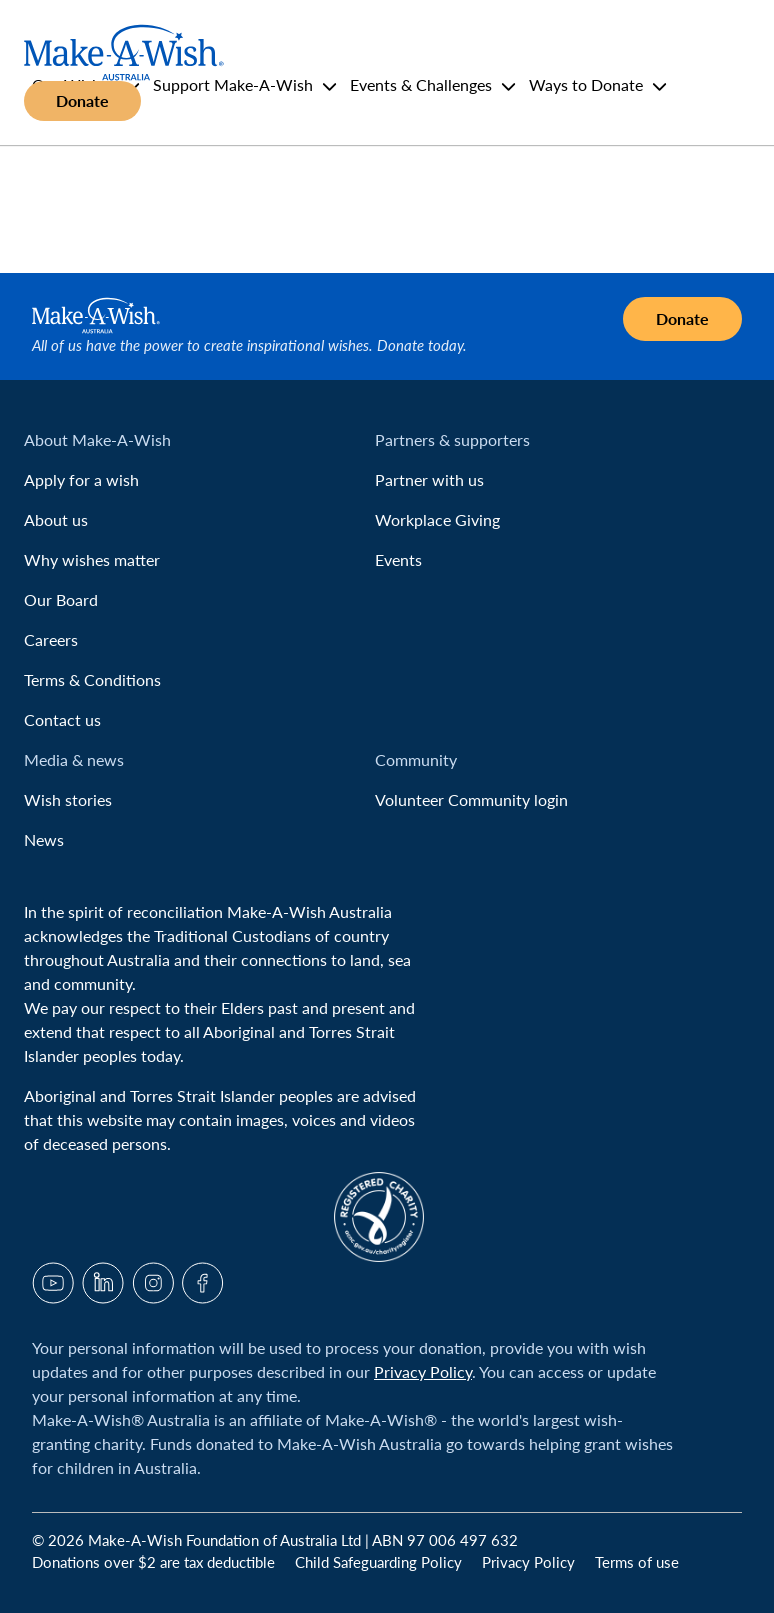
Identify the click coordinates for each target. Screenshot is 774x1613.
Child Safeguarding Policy (380, 1562)
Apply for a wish (81, 479)
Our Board (61, 599)
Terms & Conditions (92, 679)
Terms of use (637, 1562)
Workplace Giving (437, 519)
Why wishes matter (92, 559)
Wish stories (68, 799)
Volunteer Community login (471, 799)
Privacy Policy (423, 1371)
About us (56, 519)
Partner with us (429, 479)
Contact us (62, 719)
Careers (51, 639)
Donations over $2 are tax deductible (155, 1562)
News (44, 839)
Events (398, 559)
